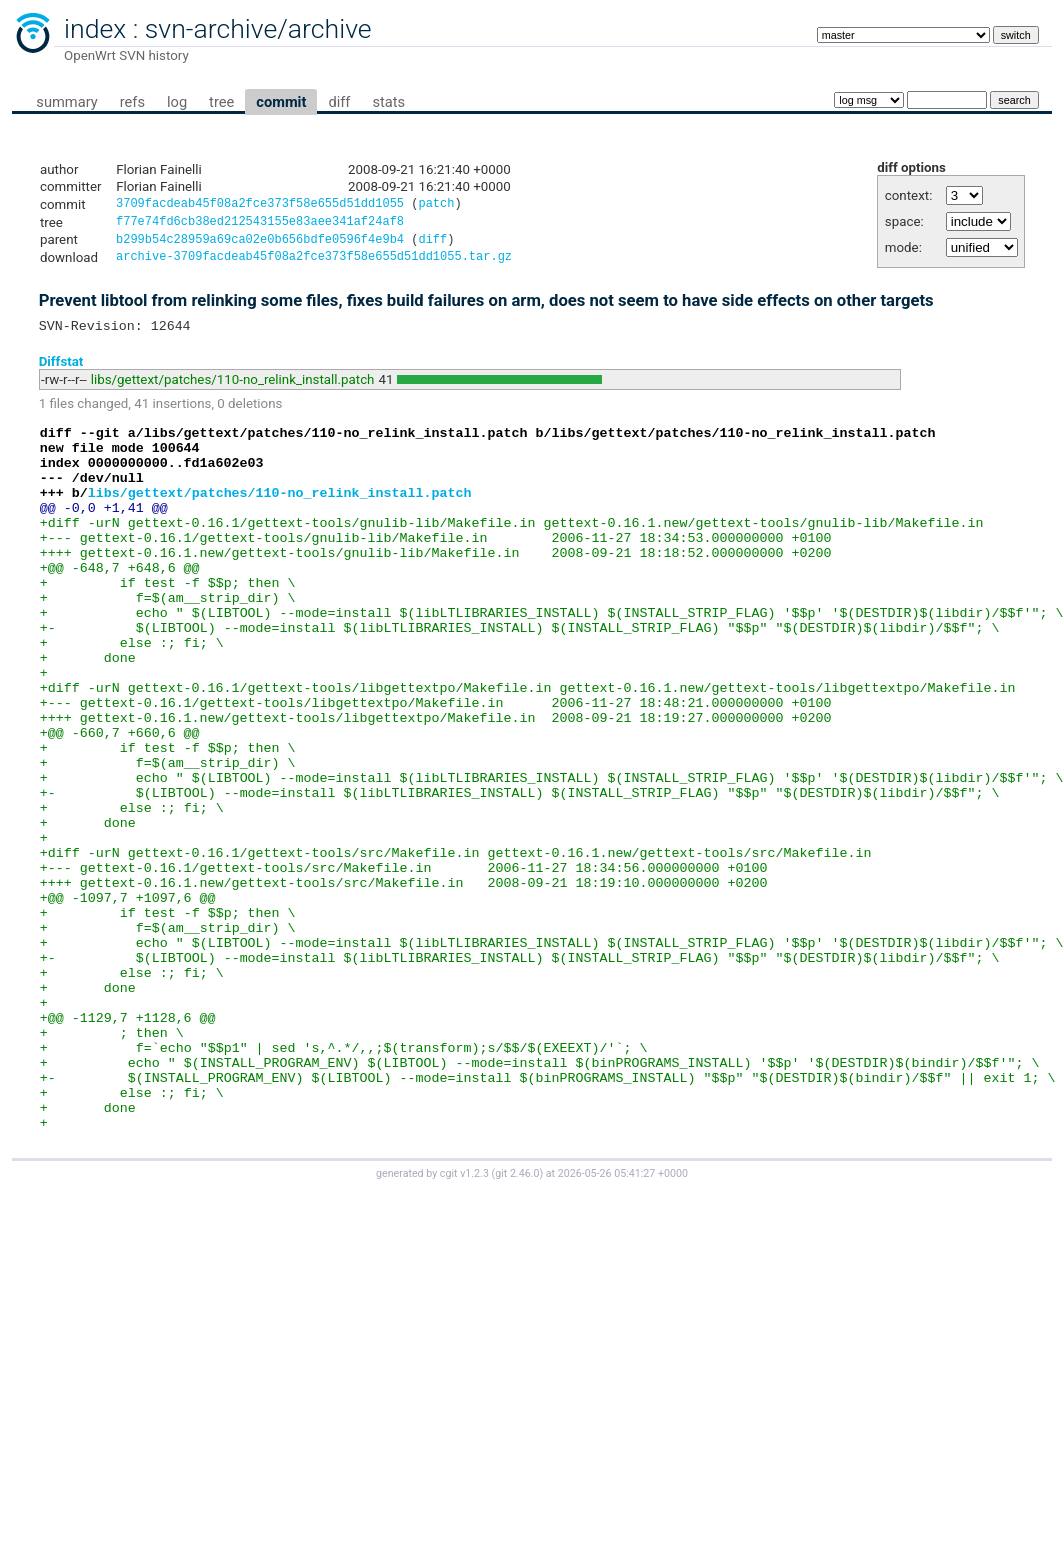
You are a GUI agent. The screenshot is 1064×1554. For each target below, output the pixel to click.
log (177, 102)
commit (281, 102)
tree (221, 102)
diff (339, 102)
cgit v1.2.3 (464, 1323)
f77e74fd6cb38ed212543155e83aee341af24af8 (260, 224)
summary (66, 102)
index (95, 29)
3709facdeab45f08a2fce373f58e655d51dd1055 (260, 205)
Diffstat (61, 370)
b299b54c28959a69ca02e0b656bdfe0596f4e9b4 (260, 244)
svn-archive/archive (258, 29)
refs (132, 102)
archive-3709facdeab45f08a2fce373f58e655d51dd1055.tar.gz (314, 263)
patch (436, 205)
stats (388, 102)
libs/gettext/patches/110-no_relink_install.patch (233, 389)
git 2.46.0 (517, 1323)
